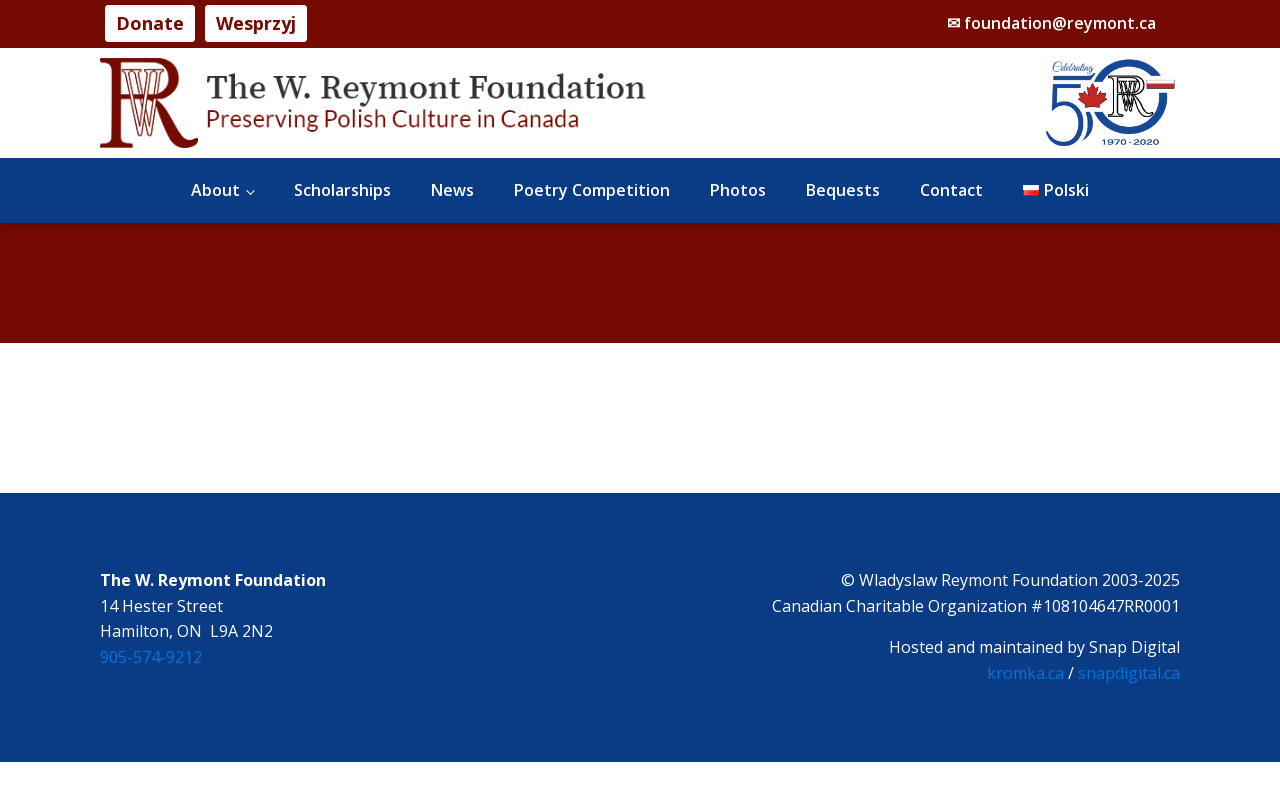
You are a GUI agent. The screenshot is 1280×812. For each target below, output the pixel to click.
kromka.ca (1025, 673)
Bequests (843, 190)
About (215, 190)
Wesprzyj (256, 23)
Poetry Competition (592, 190)
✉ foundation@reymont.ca (1051, 23)
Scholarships (342, 190)
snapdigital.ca (1129, 673)
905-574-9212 (151, 657)
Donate (150, 23)
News (452, 190)
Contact (951, 190)
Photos (738, 190)
